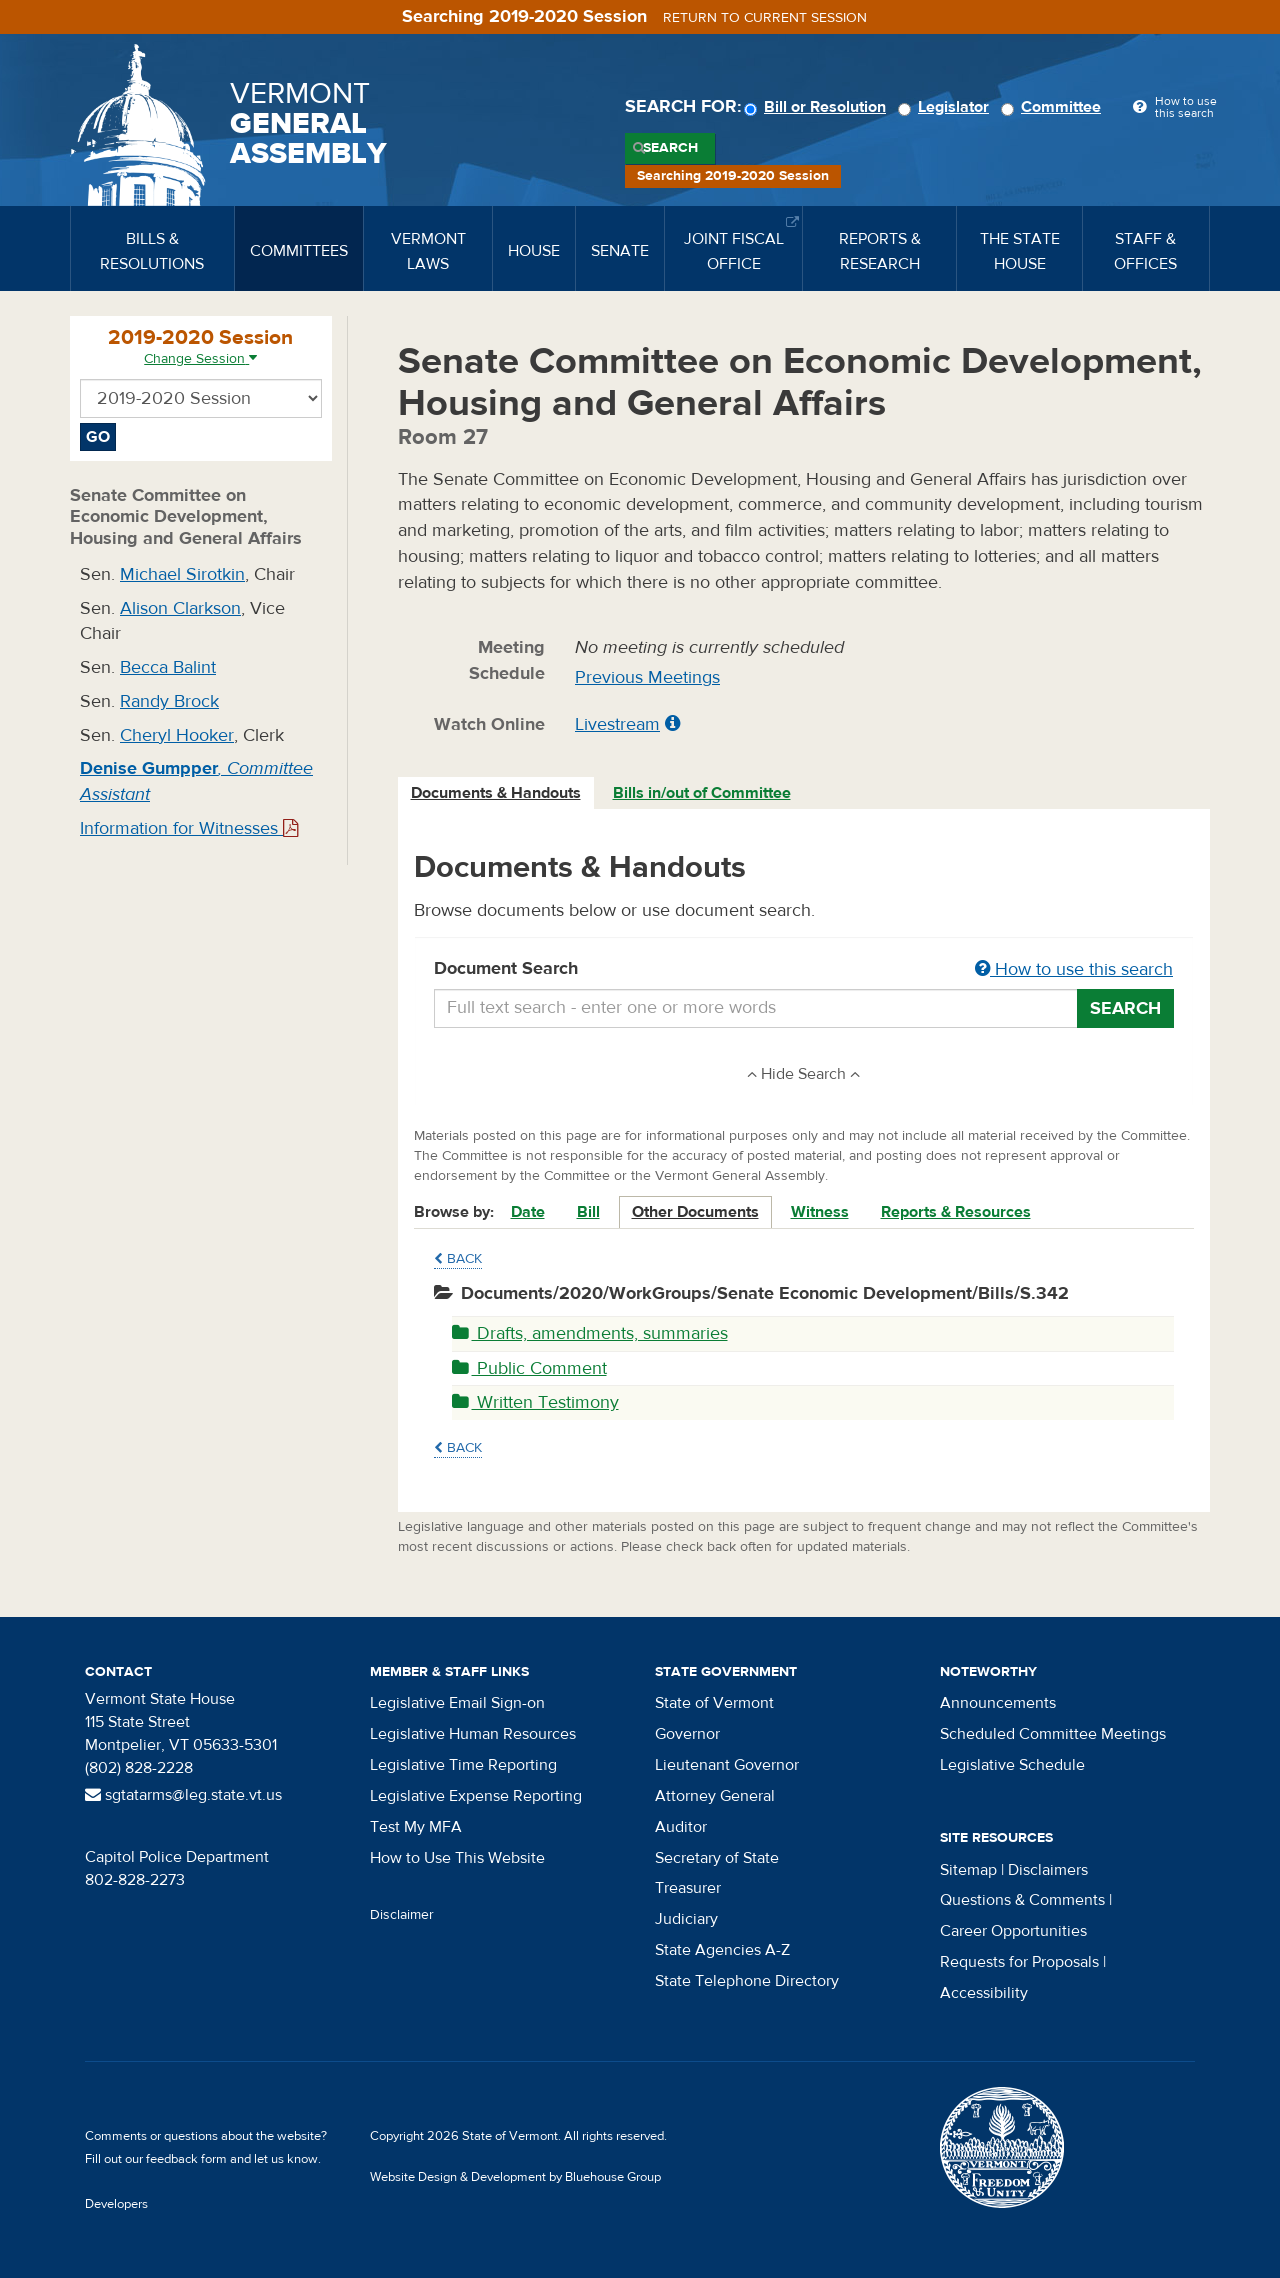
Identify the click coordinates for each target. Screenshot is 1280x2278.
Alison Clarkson (180, 608)
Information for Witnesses (189, 828)
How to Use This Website (457, 1858)
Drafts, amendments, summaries (590, 1333)
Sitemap (968, 1870)
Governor (687, 1734)
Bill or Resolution (818, 107)
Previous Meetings (647, 677)
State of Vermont (714, 1703)
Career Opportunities (1013, 1931)
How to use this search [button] (1074, 969)
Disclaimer (402, 1915)
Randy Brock (169, 701)
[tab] (497, 793)
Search (670, 148)
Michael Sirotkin (182, 574)
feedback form (186, 2159)
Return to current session (765, 18)
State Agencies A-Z (722, 1950)
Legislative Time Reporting (463, 1765)
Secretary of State (717, 1858)
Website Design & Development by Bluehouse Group (515, 2177)
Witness (820, 1212)
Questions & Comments (1022, 1900)
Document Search (804, 970)
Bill (588, 1212)
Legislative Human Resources (473, 1734)
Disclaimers (1048, 1870)
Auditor (681, 1827)
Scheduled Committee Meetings (1053, 1734)
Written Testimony (535, 1402)
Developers (116, 2204)
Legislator (946, 107)
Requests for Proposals (1019, 1962)
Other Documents (695, 1212)
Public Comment (529, 1368)
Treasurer (688, 1888)
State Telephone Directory (747, 1981)
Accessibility (984, 1993)
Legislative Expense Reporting (476, 1796)
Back (458, 1259)
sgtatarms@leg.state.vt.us (183, 1795)
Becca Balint (168, 667)
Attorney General (715, 1796)
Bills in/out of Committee (702, 793)
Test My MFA (416, 1827)
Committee (1054, 107)
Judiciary (686, 1919)
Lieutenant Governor (727, 1765)
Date (528, 1212)
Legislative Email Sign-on (457, 1703)
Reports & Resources (956, 1212)
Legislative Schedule (1012, 1765)
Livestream (617, 724)
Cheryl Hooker (177, 735)
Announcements (998, 1703)
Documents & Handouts (496, 793)
